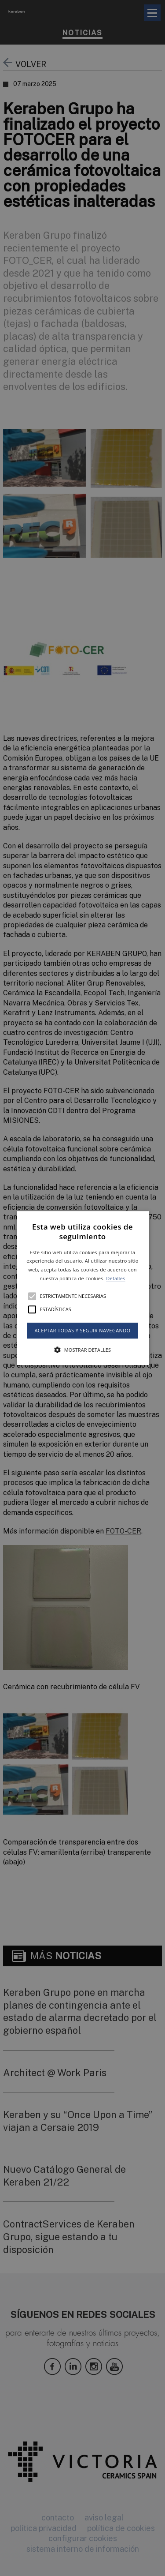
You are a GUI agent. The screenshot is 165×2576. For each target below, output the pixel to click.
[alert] (82, 1288)
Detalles (115, 1278)
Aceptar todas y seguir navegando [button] (82, 1330)
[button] (83, 1288)
